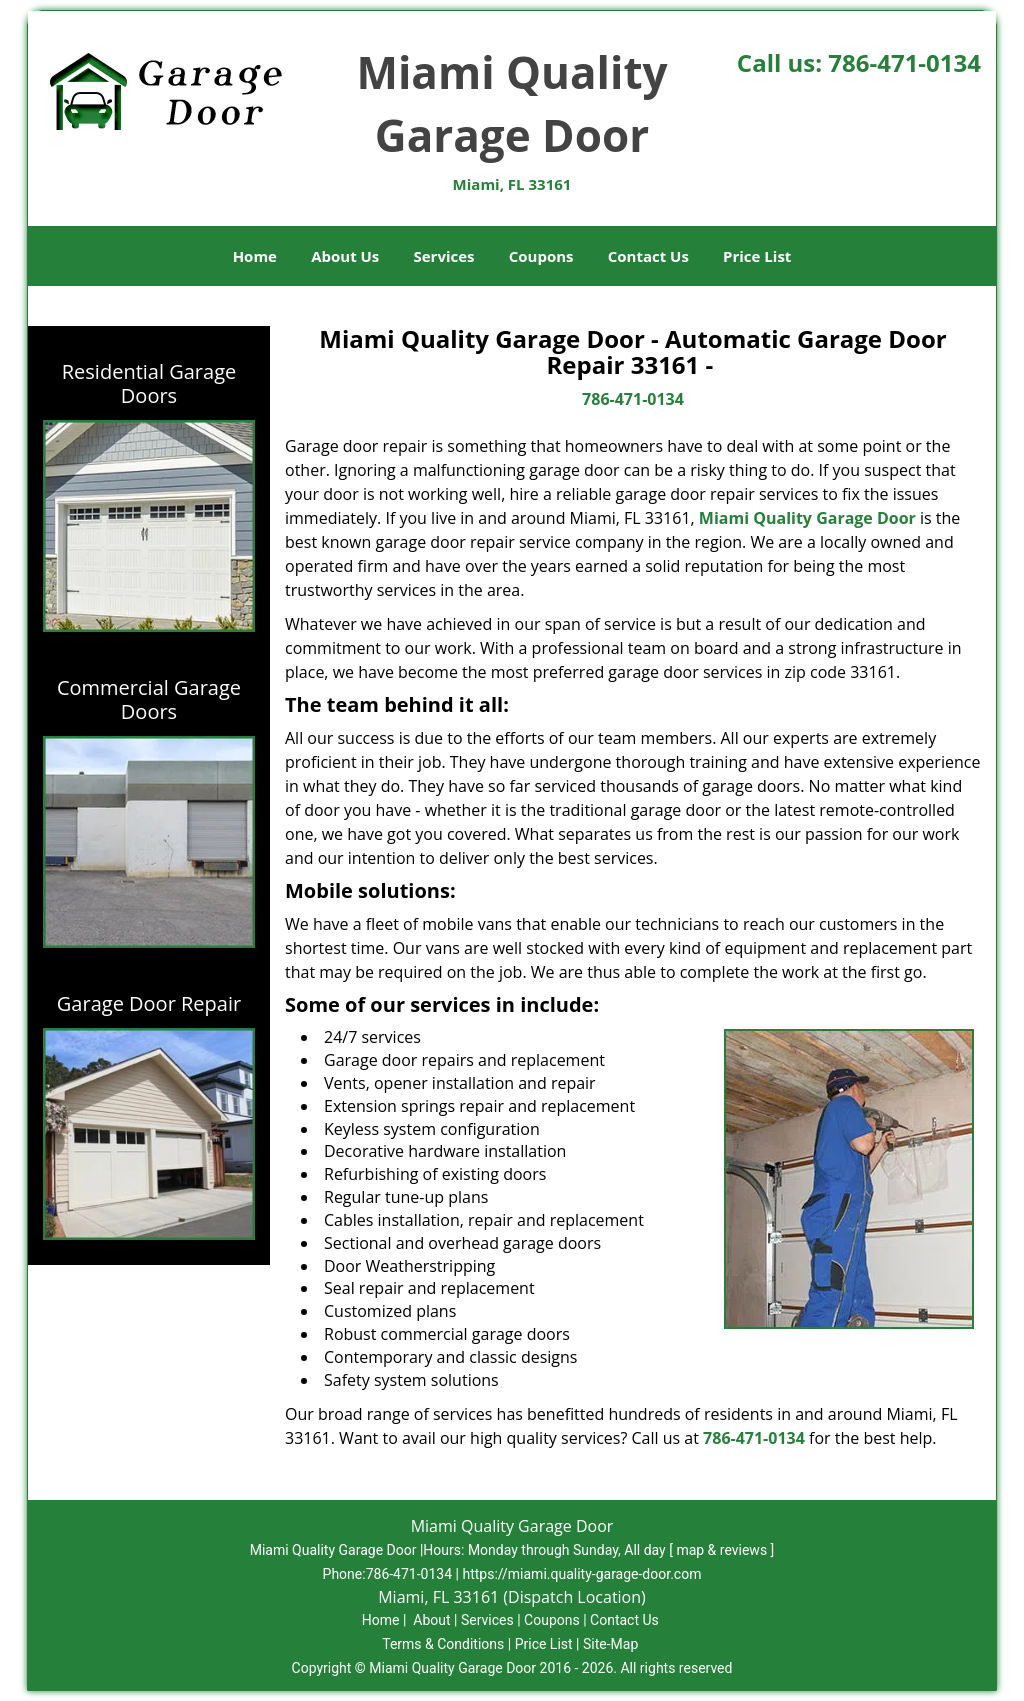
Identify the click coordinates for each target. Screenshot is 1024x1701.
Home (255, 256)
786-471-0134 (904, 62)
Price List (757, 256)
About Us (345, 256)
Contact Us (648, 256)
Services (444, 256)
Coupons (541, 256)
